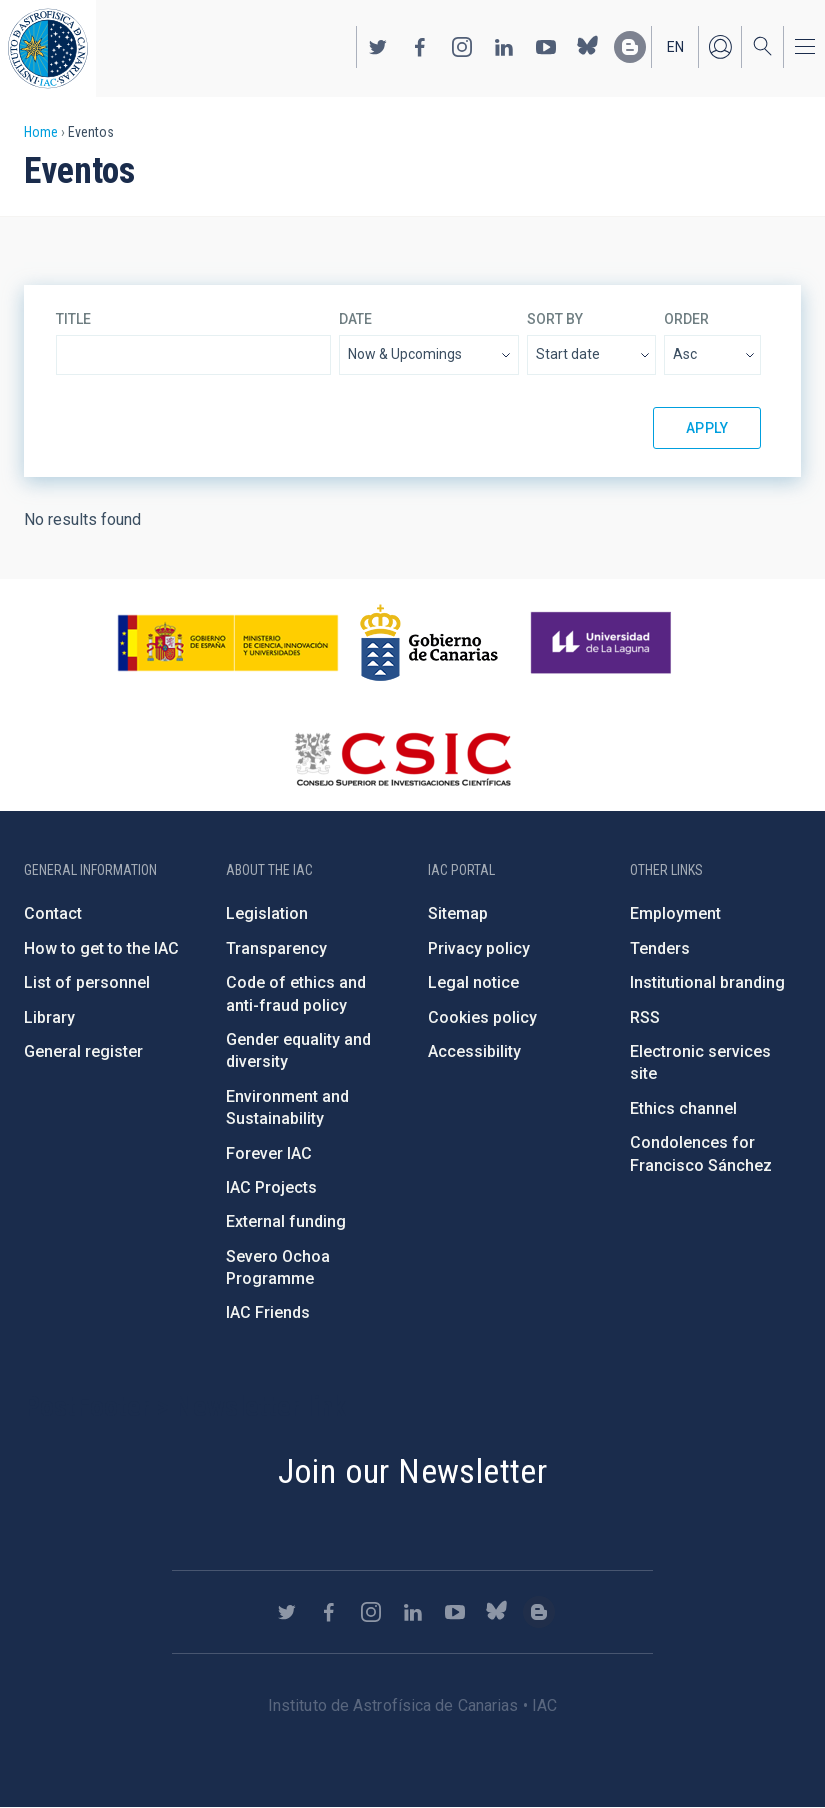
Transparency (276, 948)
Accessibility (474, 1051)
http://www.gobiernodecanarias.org (429, 643)
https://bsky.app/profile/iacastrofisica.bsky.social (588, 47)
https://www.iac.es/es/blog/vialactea (630, 47)
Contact (53, 913)
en (675, 47)
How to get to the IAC (101, 948)
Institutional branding (707, 982)
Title (73, 319)
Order (686, 319)
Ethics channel (683, 1108)
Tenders (660, 948)
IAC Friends (268, 1312)
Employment (675, 913)
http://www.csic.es (402, 759)
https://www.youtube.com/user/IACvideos (546, 47)
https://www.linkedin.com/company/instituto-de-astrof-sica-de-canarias (504, 47)
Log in (720, 47)
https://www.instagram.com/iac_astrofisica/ (462, 47)
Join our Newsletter (413, 1471)
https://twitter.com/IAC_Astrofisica (378, 47)
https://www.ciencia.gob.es (228, 643)
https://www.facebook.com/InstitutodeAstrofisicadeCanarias (420, 47)
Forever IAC (269, 1153)
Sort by (555, 319)
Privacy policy (479, 948)
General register (83, 1051)
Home (41, 132)
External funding (286, 1221)
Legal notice (473, 982)
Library (49, 1017)
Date (355, 319)
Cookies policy (482, 1017)
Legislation (267, 913)
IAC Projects (271, 1187)
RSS (645, 1017)
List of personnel (87, 982)
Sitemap (458, 913)
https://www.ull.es (603, 643)
